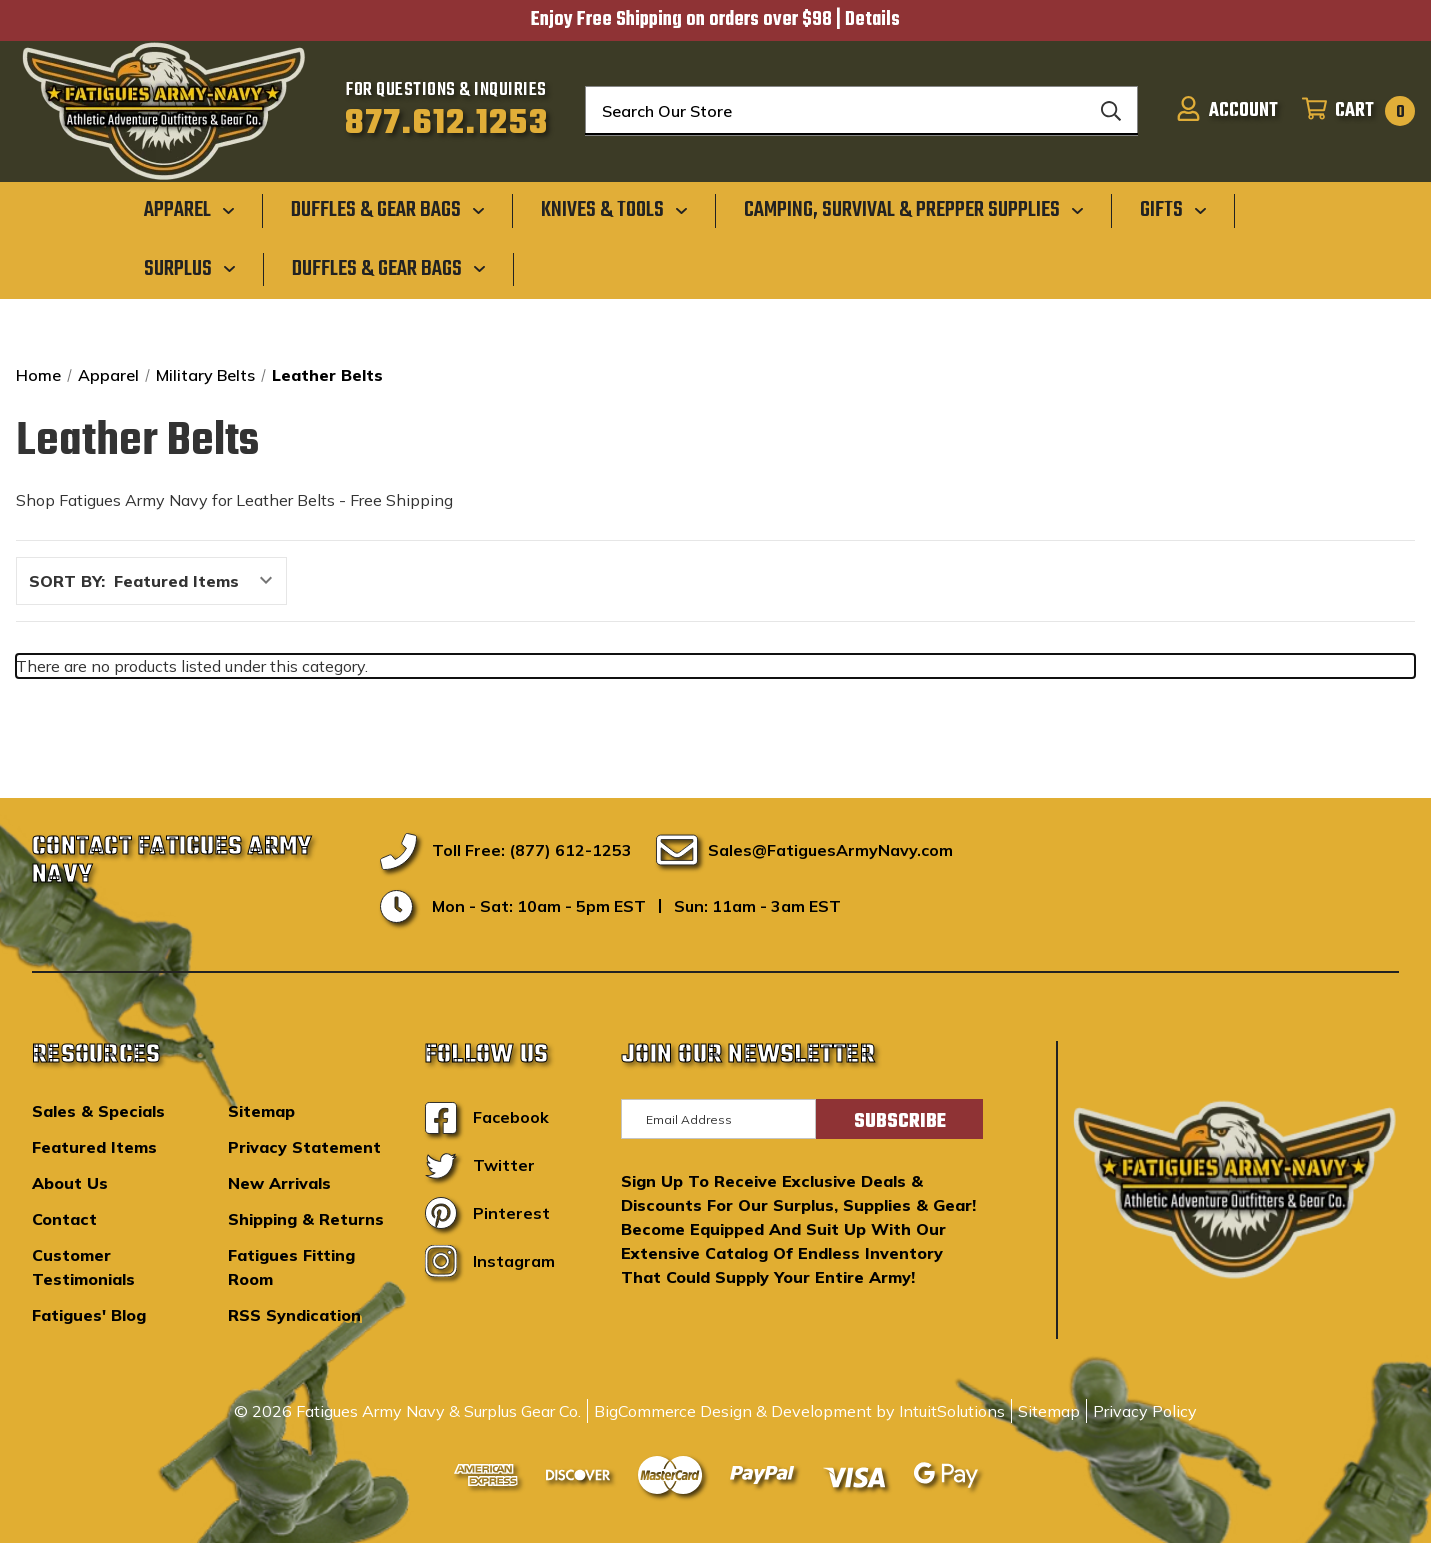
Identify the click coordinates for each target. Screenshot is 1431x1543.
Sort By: (67, 581)
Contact (64, 1219)
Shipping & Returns (306, 1219)
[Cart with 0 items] (1352, 111)
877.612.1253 (446, 124)
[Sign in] (1227, 111)
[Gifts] (1173, 210)
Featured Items (94, 1147)
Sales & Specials (98, 1111)
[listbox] (198, 581)
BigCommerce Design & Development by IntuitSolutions (799, 1411)
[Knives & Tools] (614, 210)
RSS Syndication (294, 1315)
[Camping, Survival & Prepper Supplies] (914, 210)
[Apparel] (189, 210)
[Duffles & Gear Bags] (388, 210)
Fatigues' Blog (89, 1315)
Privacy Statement (304, 1147)
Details (872, 20)
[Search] (1111, 111)
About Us (70, 1183)
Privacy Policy (1145, 1411)
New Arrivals (279, 1183)
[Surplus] (190, 268)
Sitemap (261, 1111)
